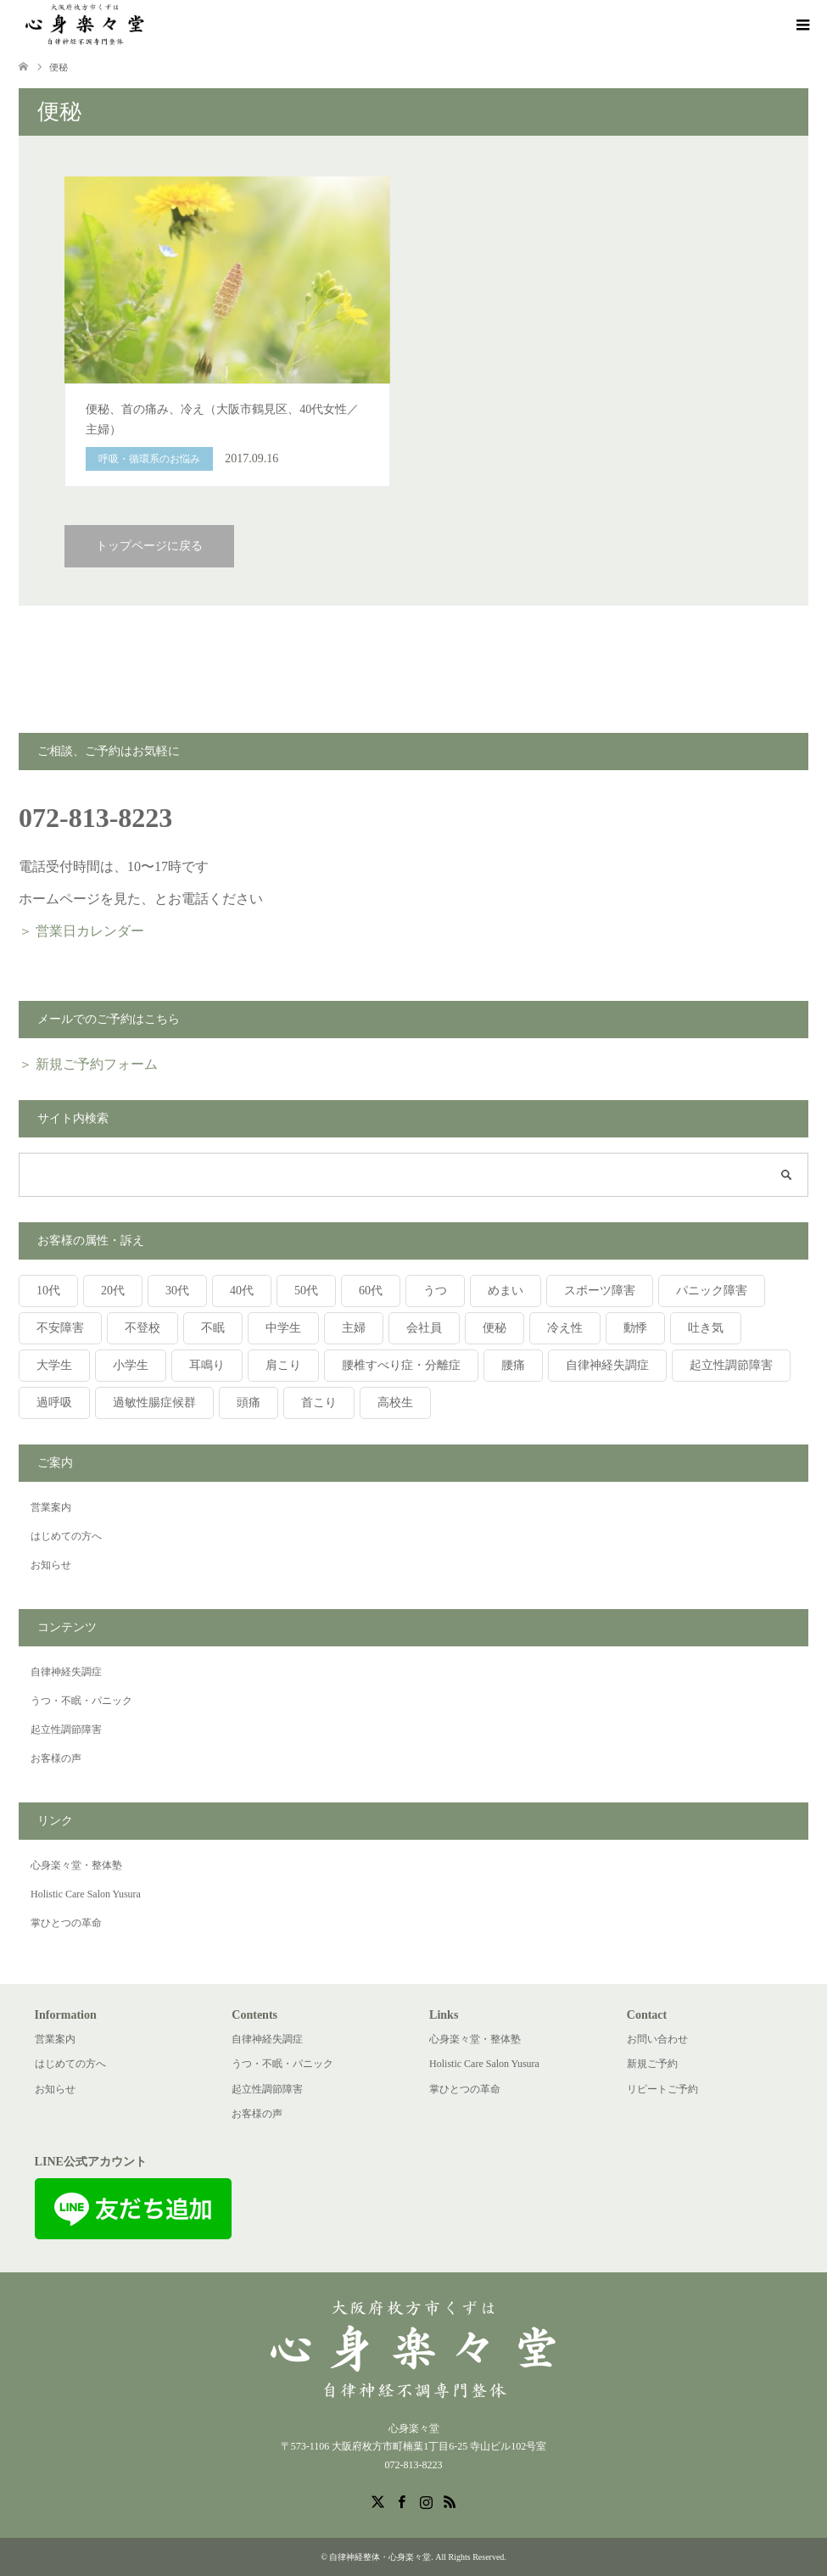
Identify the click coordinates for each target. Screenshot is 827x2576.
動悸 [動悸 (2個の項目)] (635, 1328)
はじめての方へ (66, 1536)
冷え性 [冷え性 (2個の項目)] (565, 1328)
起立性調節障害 (66, 1729)
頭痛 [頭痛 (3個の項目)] (248, 1402)
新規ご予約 (652, 2064)
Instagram (425, 2500)
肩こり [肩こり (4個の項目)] (283, 1365)
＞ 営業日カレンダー (81, 931)
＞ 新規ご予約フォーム (88, 1064)
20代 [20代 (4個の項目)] (113, 1290)
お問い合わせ (657, 2039)
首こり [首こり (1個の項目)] (319, 1402)
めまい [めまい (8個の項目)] (505, 1290)
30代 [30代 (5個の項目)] (177, 1290)
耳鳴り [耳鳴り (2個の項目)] (207, 1365)
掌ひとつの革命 (66, 1923)
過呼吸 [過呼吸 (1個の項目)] (54, 1402)
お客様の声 (56, 1758)
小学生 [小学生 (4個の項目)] (130, 1365)
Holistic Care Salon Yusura (86, 1894)
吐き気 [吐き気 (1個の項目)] (706, 1328)
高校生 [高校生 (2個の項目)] (395, 1402)
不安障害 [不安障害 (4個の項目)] (60, 1328)
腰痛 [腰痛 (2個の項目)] (513, 1365)
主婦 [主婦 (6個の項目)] (354, 1328)
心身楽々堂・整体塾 (76, 1865)
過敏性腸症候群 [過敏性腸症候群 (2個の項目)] (154, 1402)
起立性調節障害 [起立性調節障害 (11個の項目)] (731, 1365)
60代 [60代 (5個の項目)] (371, 1290)
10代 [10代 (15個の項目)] (48, 1290)
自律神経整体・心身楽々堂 (380, 2557)
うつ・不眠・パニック (81, 1701)
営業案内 (51, 1507)
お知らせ (51, 1565)
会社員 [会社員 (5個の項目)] (424, 1328)
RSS (449, 2500)
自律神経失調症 (66, 1672)
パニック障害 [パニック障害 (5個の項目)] (711, 1290)
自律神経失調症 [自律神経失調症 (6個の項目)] (607, 1365)
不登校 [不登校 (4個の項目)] (142, 1328)
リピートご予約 (662, 2089)
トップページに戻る (149, 545)
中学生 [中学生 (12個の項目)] (283, 1328)
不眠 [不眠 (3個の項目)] (213, 1328)
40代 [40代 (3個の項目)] (242, 1290)
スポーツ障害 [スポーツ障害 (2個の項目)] (599, 1290)
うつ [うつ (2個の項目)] (435, 1290)
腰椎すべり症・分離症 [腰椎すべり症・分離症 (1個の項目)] (401, 1365)
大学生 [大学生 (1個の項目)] (54, 1365)
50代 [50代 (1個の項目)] (306, 1290)
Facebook (401, 2500)
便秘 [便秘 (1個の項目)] (494, 1328)
